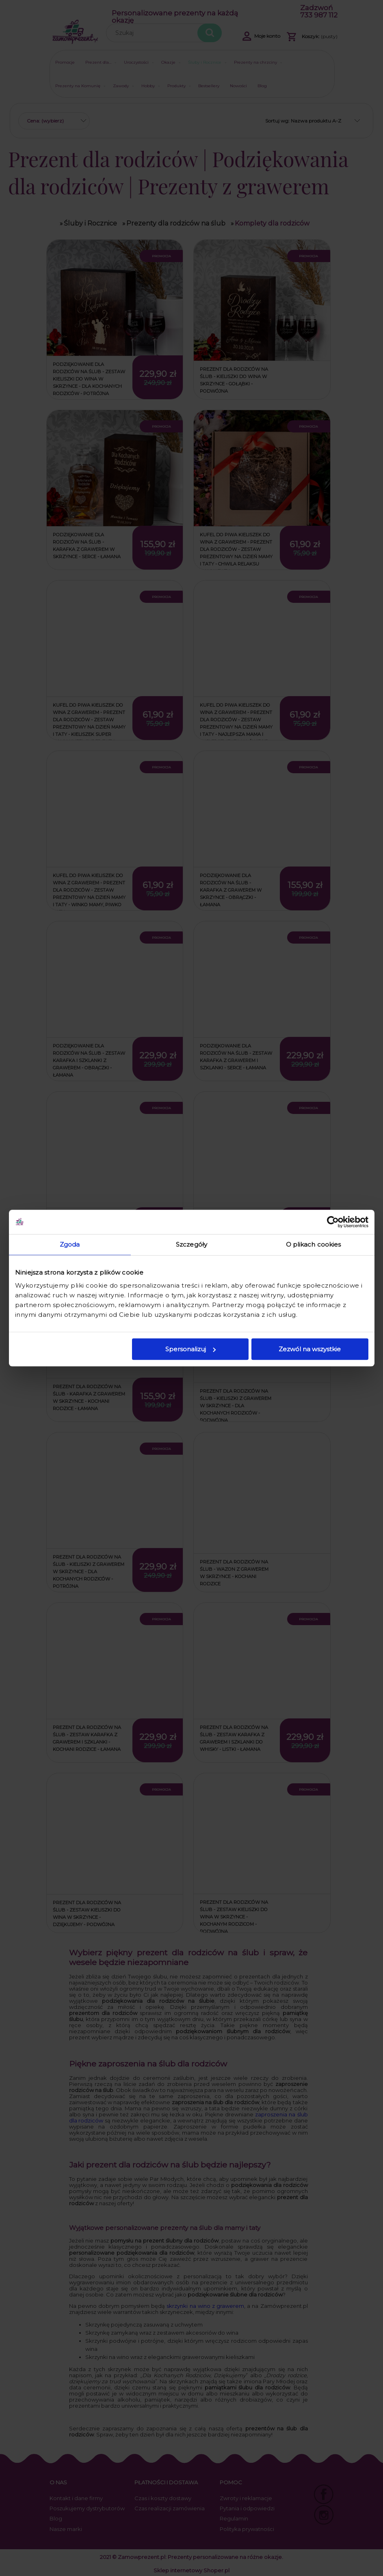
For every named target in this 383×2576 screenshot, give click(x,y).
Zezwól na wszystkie (310, 1349)
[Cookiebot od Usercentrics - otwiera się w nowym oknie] (332, 1222)
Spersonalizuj (190, 1349)
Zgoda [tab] (70, 1244)
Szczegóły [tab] (191, 1244)
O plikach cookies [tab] (313, 1244)
